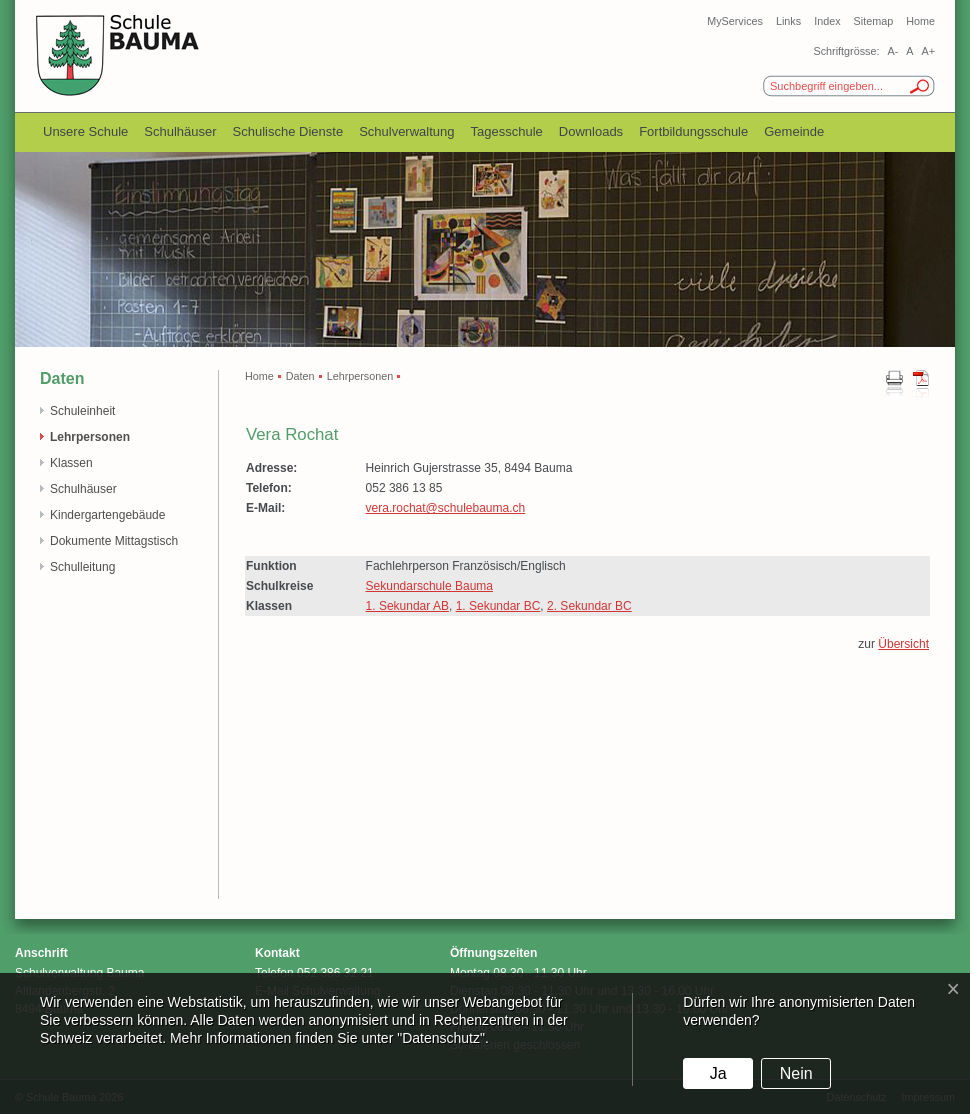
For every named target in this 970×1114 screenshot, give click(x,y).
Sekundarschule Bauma (429, 586)
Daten (300, 376)
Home (920, 21)
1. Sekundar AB (407, 606)
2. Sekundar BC (589, 606)
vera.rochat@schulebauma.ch (446, 508)
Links (788, 21)
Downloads (591, 131)
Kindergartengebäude (107, 515)
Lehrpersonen (90, 437)
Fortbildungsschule (693, 131)
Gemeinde (794, 131)
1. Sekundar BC (498, 606)
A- (892, 51)
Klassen (71, 463)
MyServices (735, 21)
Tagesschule (507, 131)
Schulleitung (82, 567)
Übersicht (903, 644)
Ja (718, 1073)
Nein (796, 1073)
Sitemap (874, 21)
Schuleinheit (82, 411)
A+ (928, 51)
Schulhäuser (180, 131)
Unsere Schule (85, 131)
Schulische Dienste (288, 131)
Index (827, 21)
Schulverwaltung (406, 131)
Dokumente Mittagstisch (114, 541)
